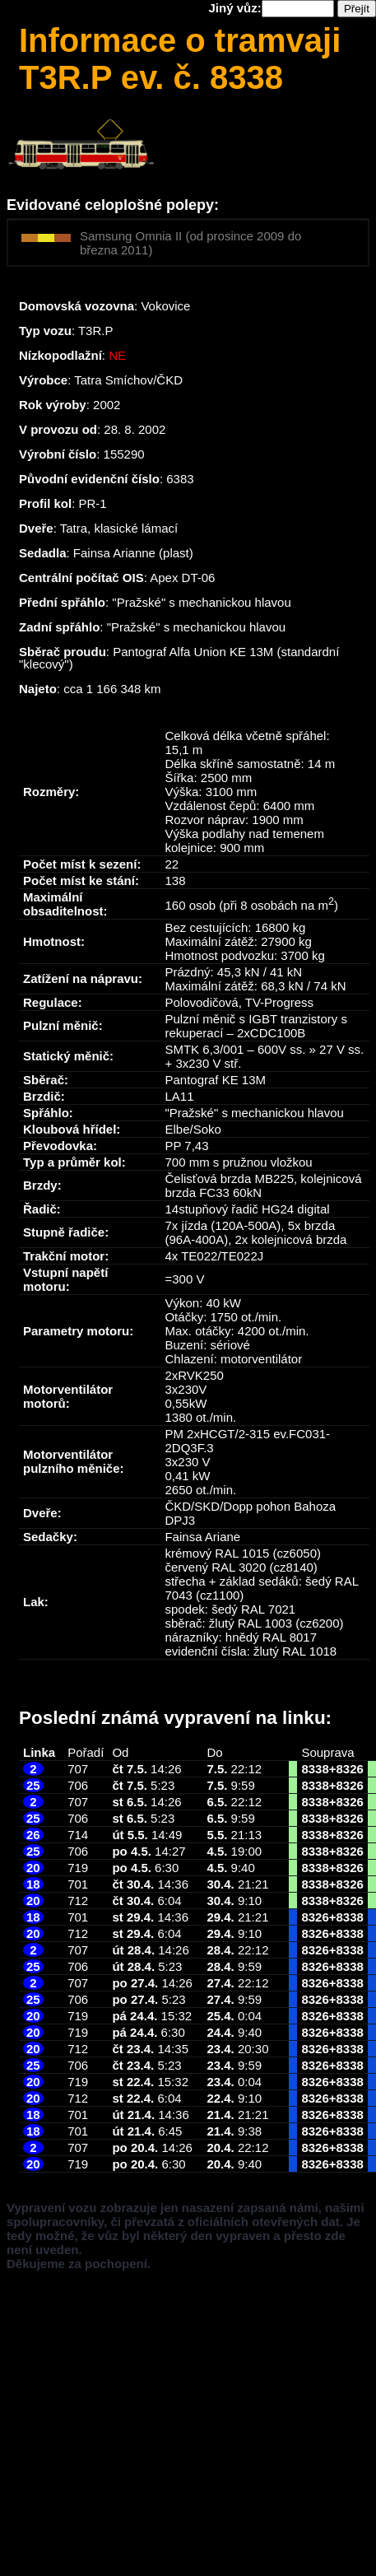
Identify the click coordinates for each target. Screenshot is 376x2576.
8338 (314, 1769)
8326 (350, 1769)
